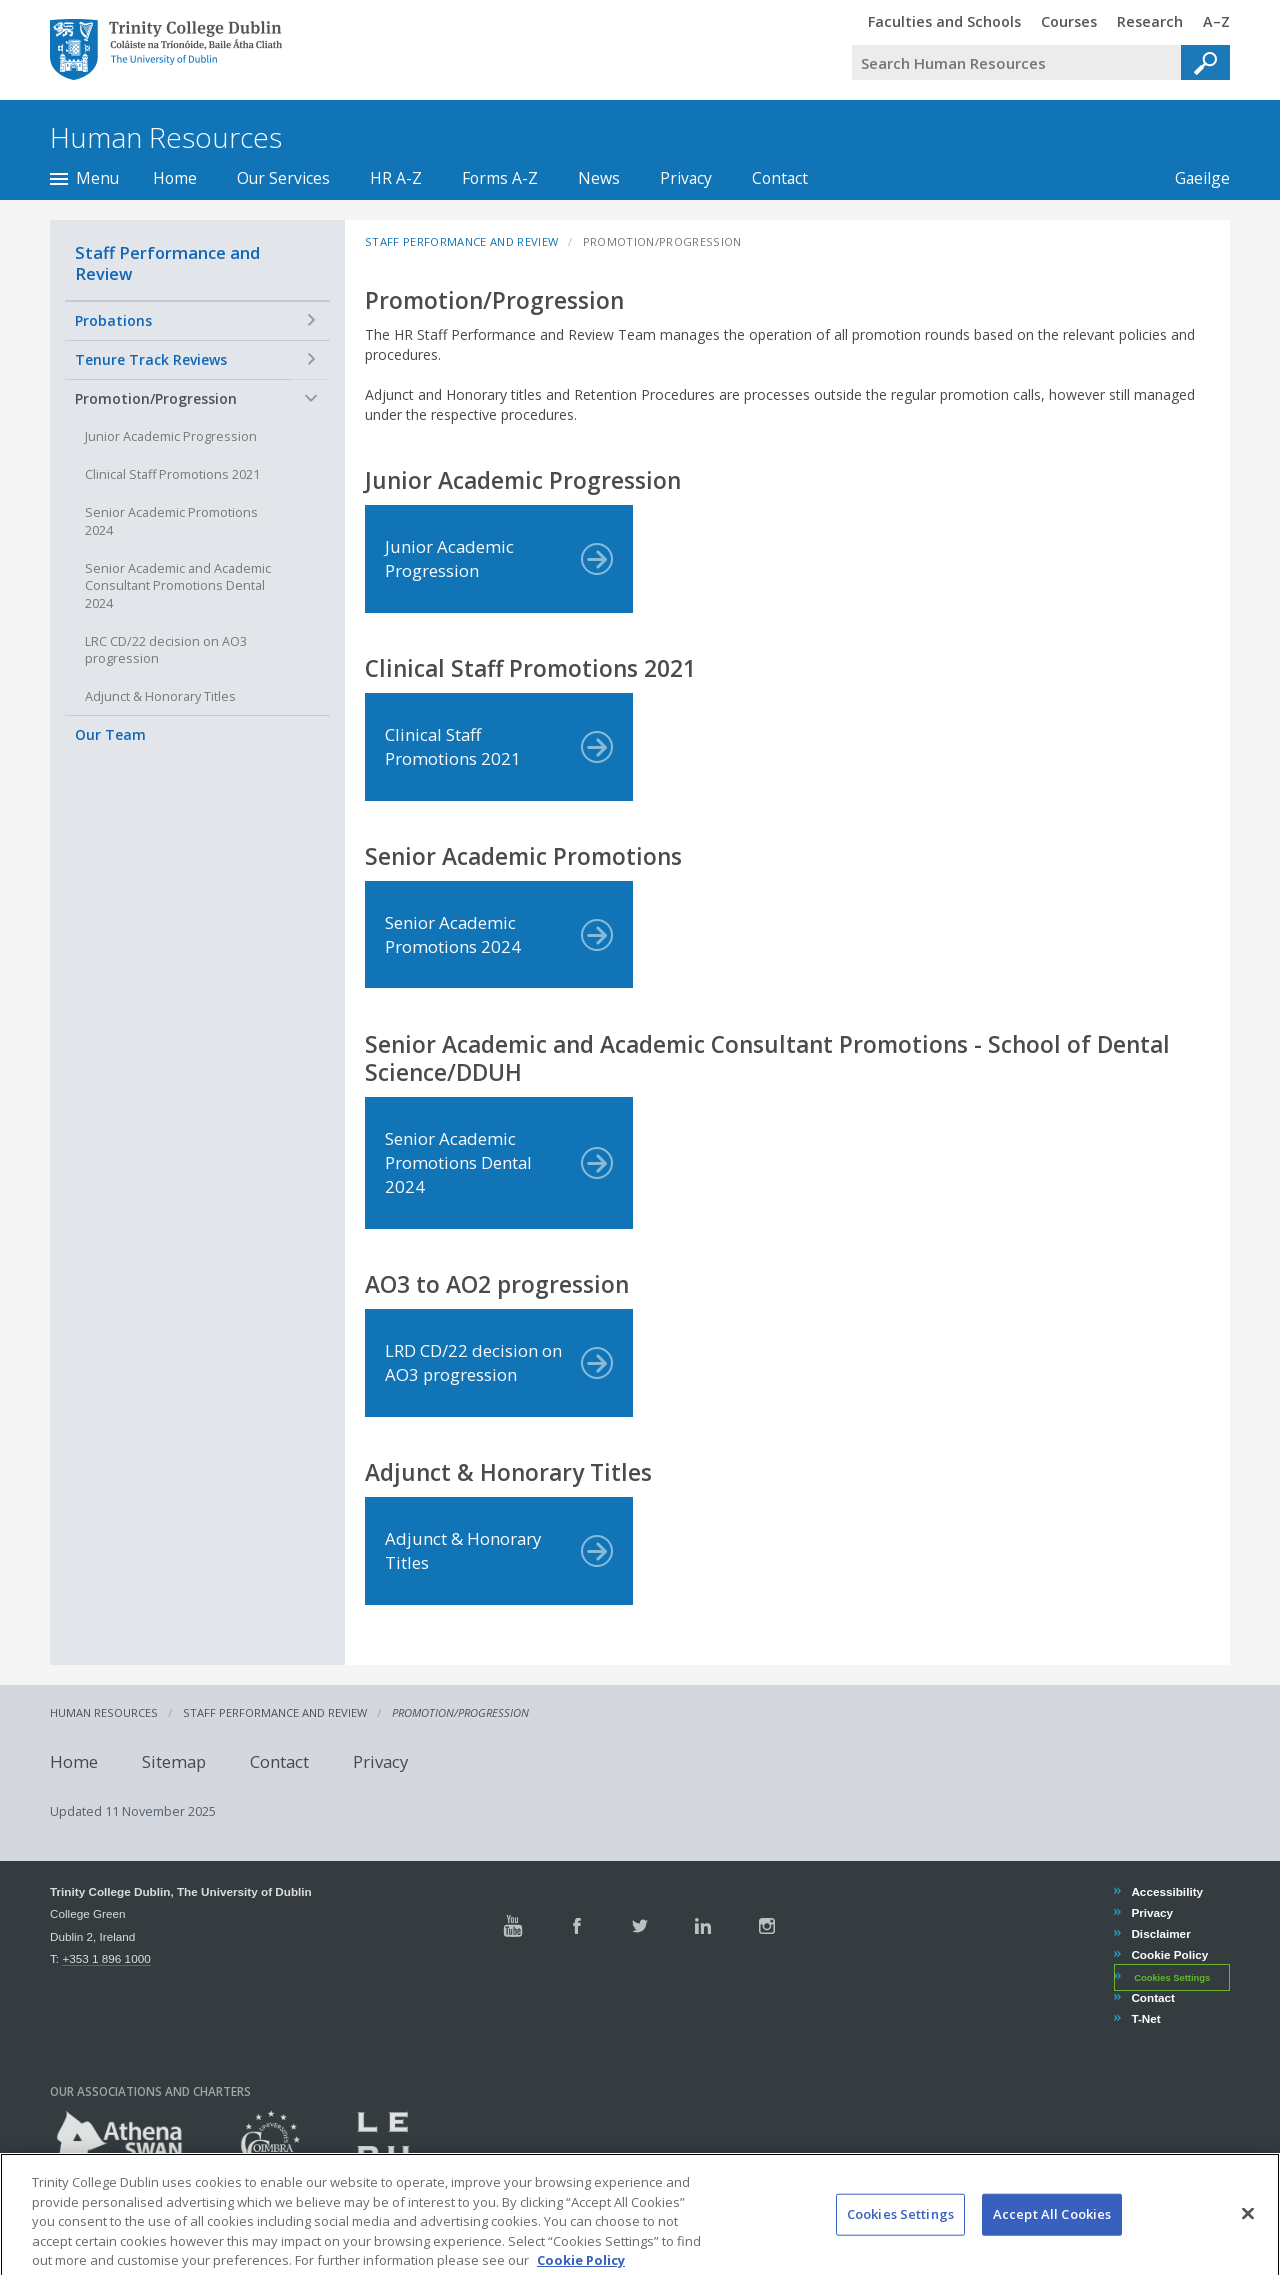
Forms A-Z (500, 178)
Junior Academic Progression (171, 436)
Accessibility (1166, 1891)
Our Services (283, 178)
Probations (113, 320)
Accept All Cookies (1052, 2235)
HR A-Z (396, 178)
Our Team (110, 734)
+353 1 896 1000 (106, 1958)
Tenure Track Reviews (151, 359)
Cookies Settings (1172, 1978)
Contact (780, 178)
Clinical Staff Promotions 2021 (172, 474)
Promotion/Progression (156, 398)
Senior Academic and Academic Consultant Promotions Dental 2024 (178, 586)
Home (175, 178)
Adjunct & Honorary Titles (160, 696)
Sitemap (174, 1760)
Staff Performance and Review (167, 263)
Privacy (686, 178)
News (599, 178)
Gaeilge (1192, 178)
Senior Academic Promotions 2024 (171, 521)
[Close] (1248, 2235)
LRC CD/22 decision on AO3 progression (166, 650)
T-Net (1145, 2018)
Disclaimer (1160, 1933)
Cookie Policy (1169, 1954)
